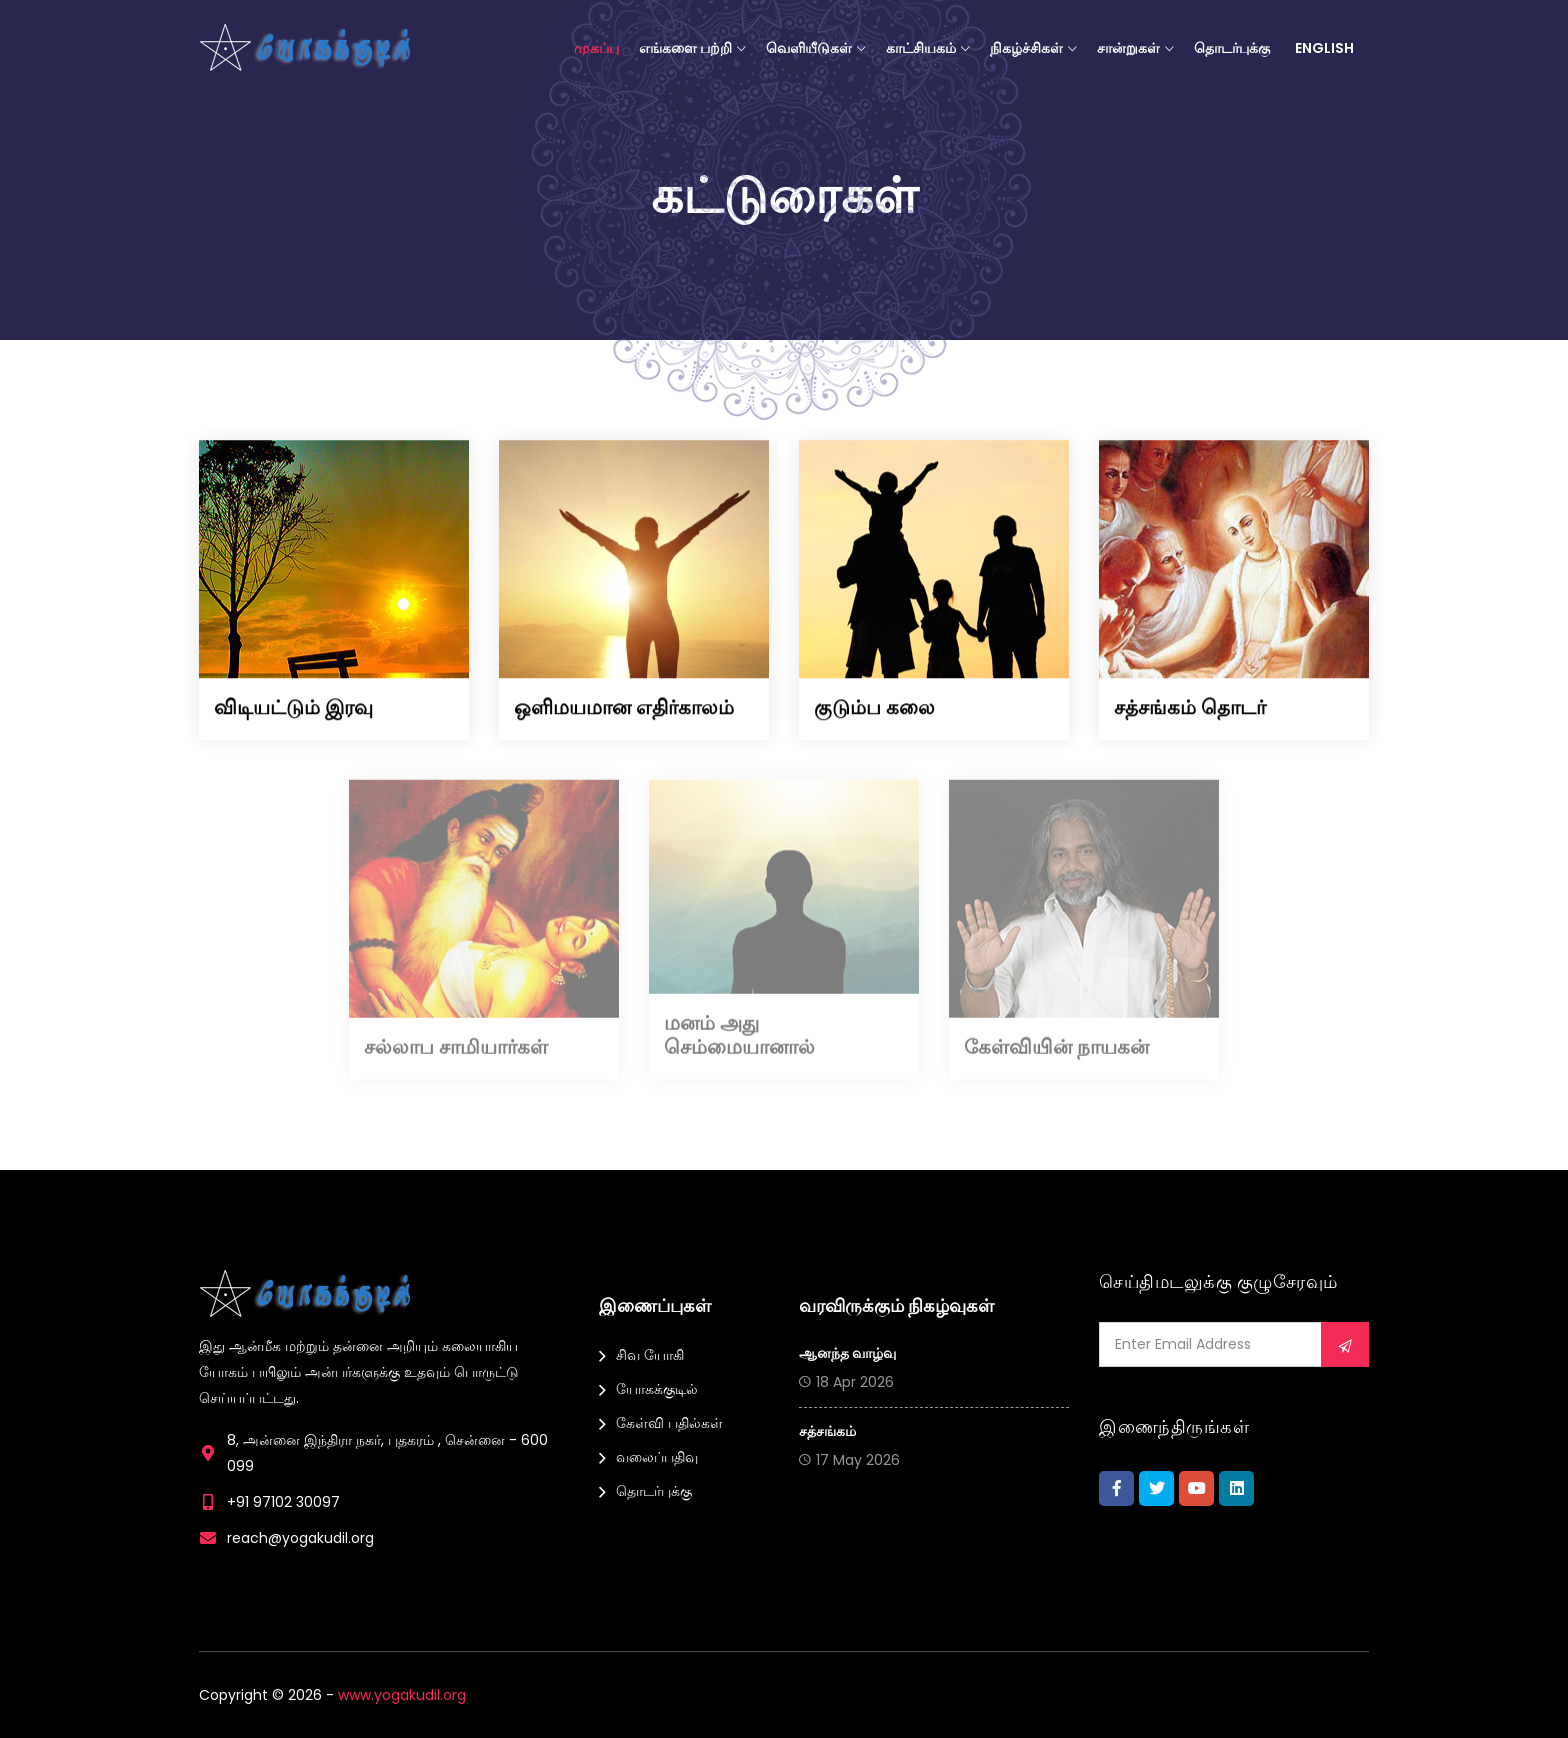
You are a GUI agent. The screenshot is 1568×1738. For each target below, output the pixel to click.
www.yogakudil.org (402, 1695)
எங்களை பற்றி (685, 48)
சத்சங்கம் (827, 1431)
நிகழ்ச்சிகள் (1026, 48)
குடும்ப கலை (874, 708)
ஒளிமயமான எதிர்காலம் (624, 708)
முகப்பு (596, 48)
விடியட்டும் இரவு (293, 708)
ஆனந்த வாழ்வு (847, 1353)
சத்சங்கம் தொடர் (1190, 708)
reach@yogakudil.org (300, 1538)
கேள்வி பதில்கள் (669, 1423)
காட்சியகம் (921, 48)
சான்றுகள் (1128, 48)
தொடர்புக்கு (1232, 48)
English (1324, 48)
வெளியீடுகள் (809, 48)
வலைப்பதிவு (657, 1457)
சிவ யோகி (650, 1355)
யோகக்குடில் (657, 1389)
